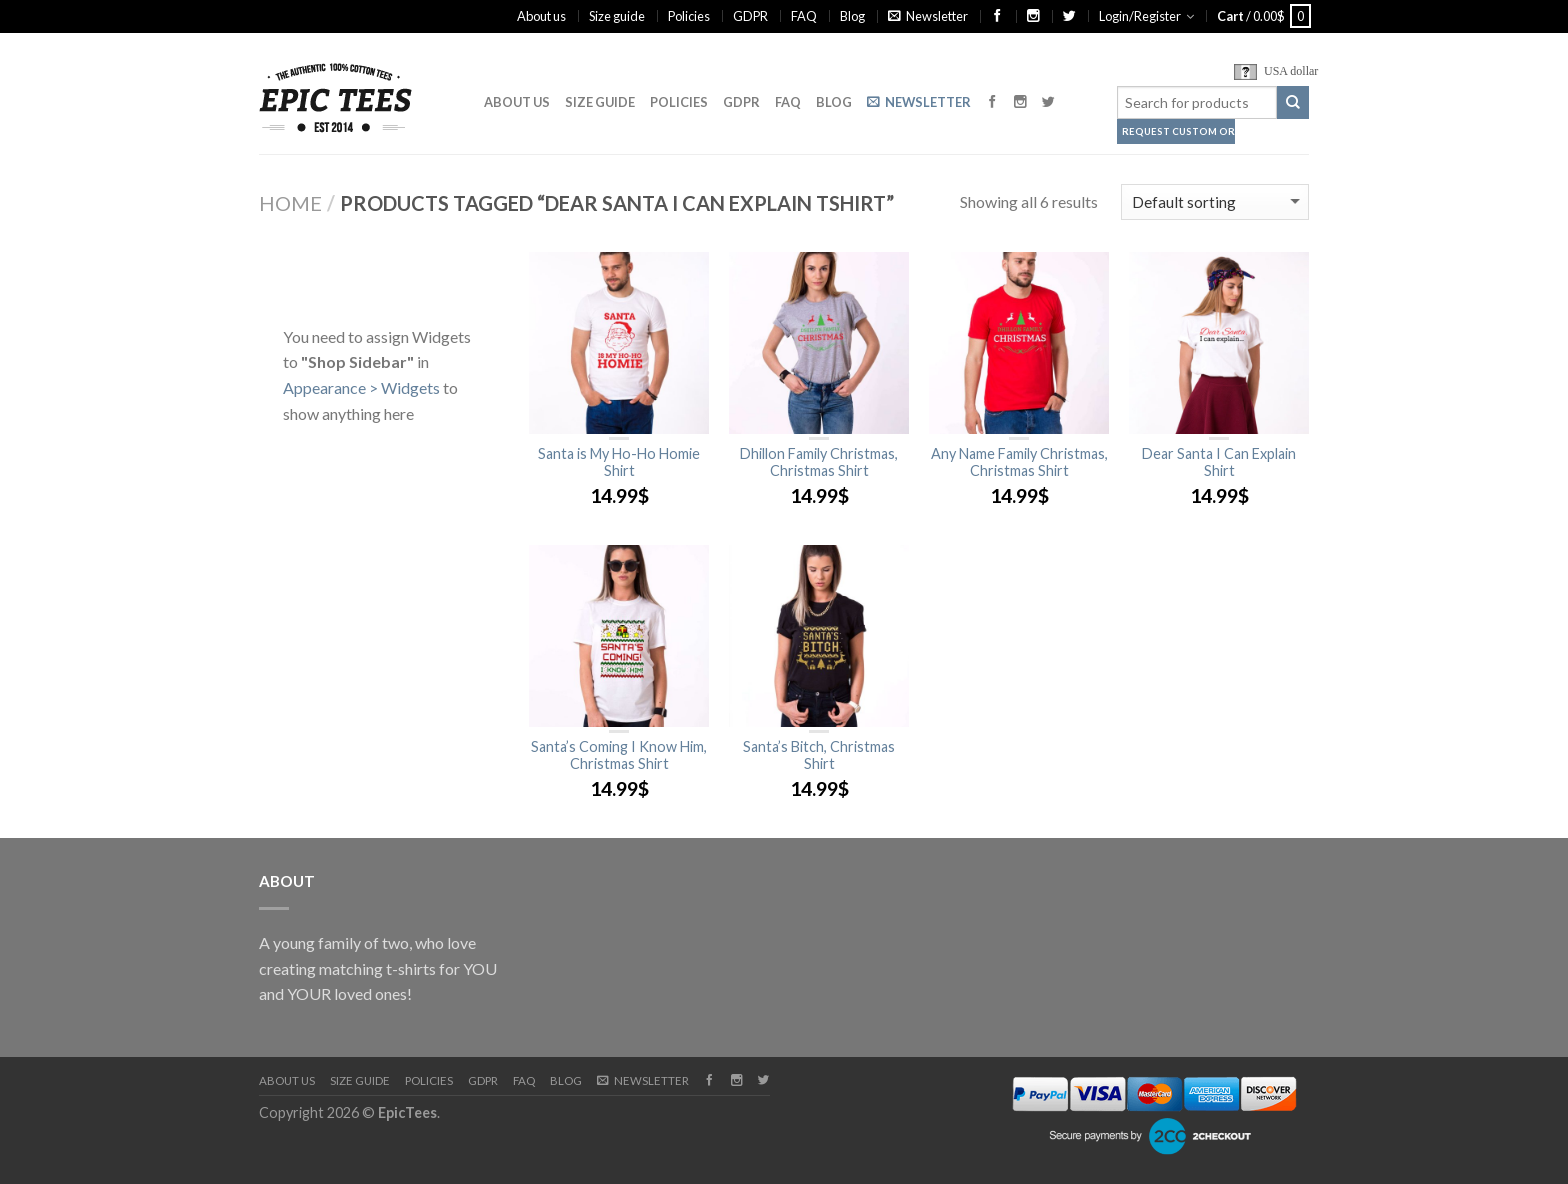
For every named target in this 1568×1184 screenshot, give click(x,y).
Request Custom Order (1178, 131)
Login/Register (1140, 16)
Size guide (617, 16)
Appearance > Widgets (361, 387)
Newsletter (928, 16)
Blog (852, 16)
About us (541, 16)
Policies (689, 16)
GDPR (750, 16)
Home (290, 203)
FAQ (804, 16)
